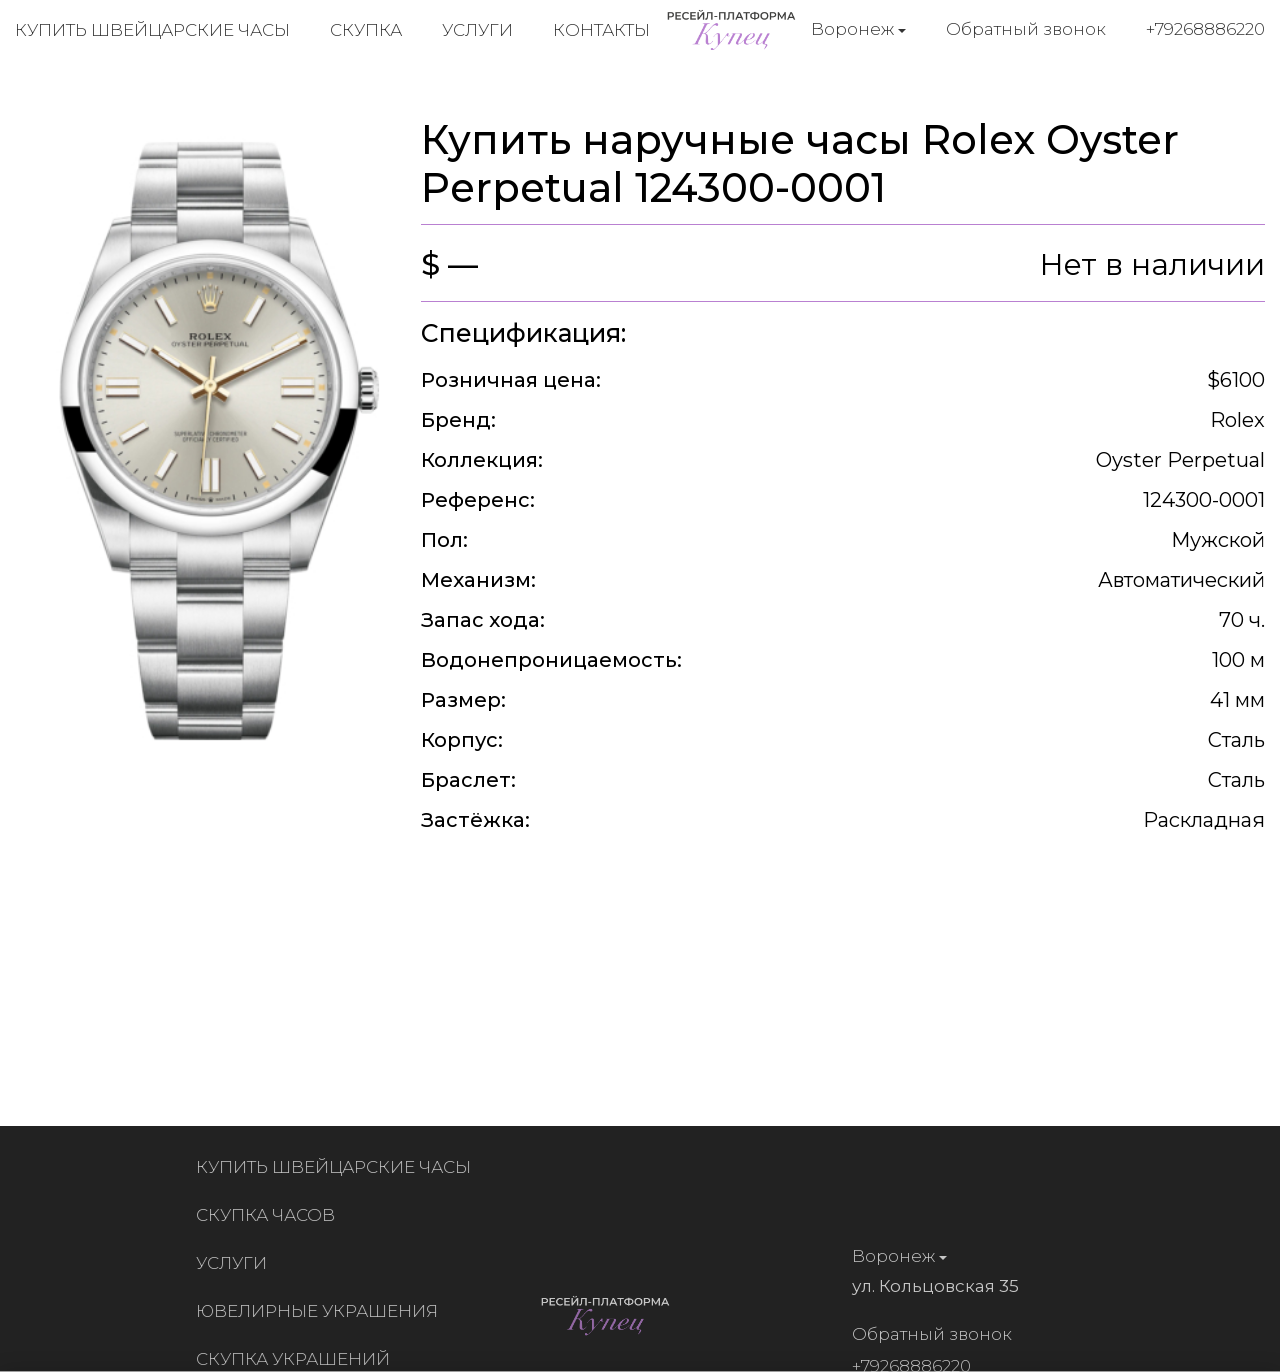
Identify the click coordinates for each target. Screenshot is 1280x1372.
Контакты (601, 30)
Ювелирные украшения (321, 1311)
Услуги (477, 30)
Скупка (366, 30)
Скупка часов (269, 1215)
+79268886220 (1205, 29)
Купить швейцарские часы (152, 30)
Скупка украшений (297, 1359)
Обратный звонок (1026, 29)
